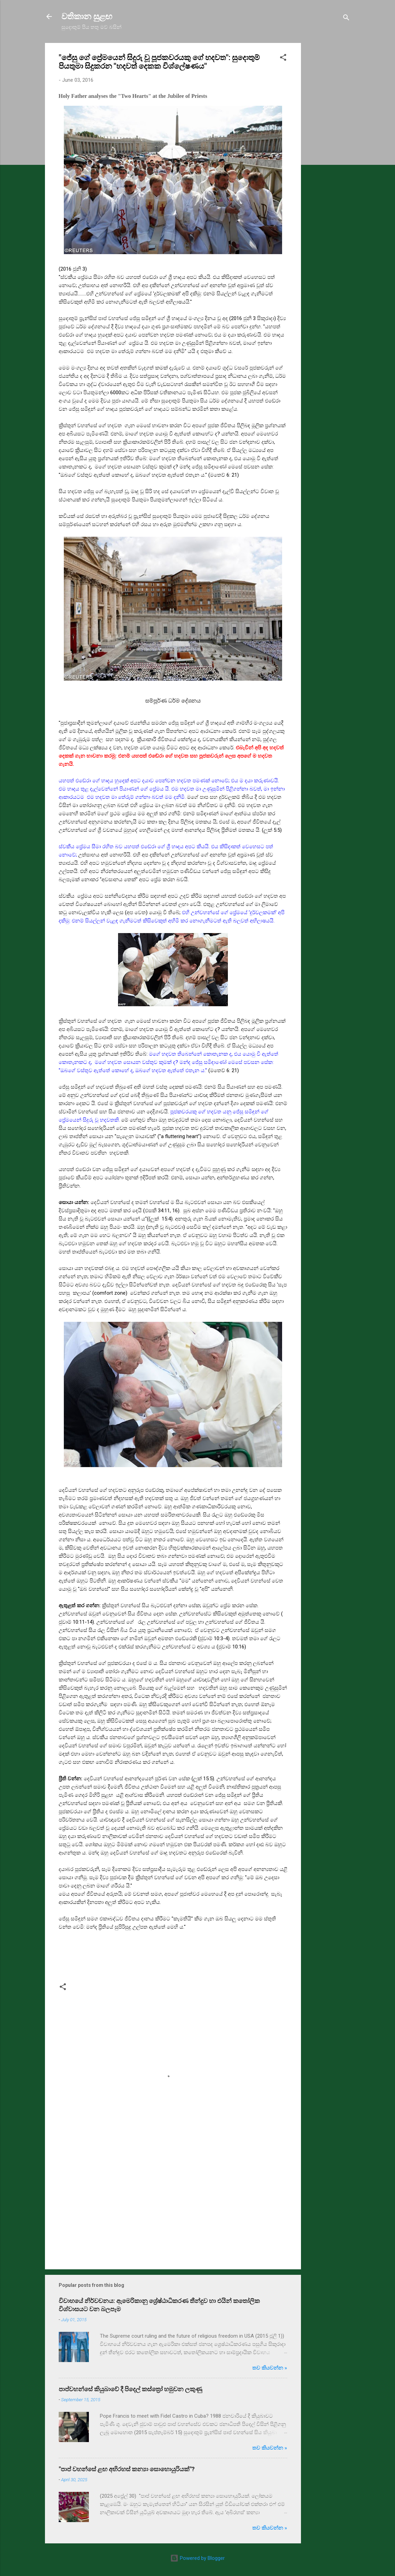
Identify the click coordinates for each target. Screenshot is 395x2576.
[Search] (346, 18)
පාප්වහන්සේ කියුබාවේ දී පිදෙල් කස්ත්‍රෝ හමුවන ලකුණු (130, 2389)
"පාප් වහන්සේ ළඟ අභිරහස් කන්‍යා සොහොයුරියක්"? (127, 2469)
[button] (283, 58)
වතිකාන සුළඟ (86, 16)
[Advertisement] (328, 146)
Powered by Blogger (197, 2558)
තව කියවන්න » (269, 2368)
